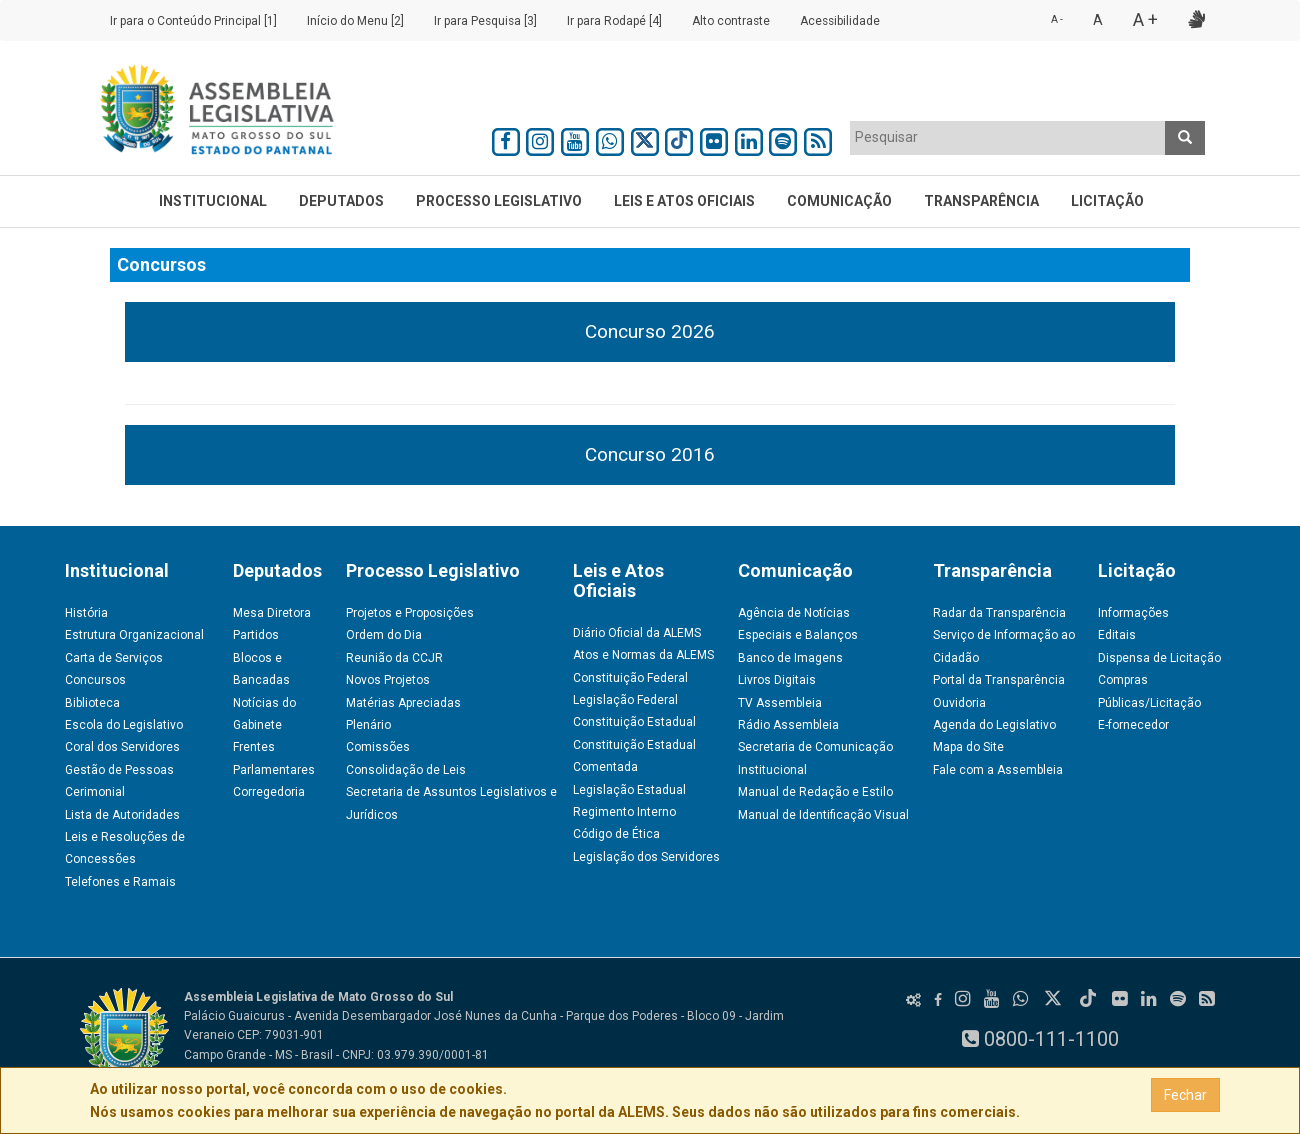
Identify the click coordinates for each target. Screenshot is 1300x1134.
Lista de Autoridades (122, 815)
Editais (1117, 635)
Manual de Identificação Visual (823, 815)
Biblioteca (92, 703)
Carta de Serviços (114, 658)
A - (1057, 19)
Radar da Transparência (999, 613)
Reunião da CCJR (394, 658)
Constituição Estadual (634, 722)
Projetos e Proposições (410, 613)
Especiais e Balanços (798, 635)
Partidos (256, 635)
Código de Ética (616, 834)
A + (1145, 19)
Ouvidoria (959, 703)
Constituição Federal (630, 678)
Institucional (213, 201)
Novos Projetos (388, 680)
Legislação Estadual (629, 790)
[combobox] (1008, 138)
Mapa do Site (968, 747)
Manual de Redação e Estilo (815, 792)
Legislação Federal (625, 700)
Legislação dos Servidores (646, 857)
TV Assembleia (780, 703)
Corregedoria (269, 792)
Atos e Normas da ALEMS (643, 655)
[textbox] (1008, 137)
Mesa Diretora (272, 613)
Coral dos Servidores (122, 747)
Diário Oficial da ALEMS (637, 633)
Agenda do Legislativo (994, 725)
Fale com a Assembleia (998, 770)
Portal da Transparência (999, 680)
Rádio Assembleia (788, 725)
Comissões (378, 747)
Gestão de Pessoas (119, 770)
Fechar (1185, 1095)
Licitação (1107, 201)
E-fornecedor (1133, 725)
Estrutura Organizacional (134, 635)
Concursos (95, 680)
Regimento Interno (624, 812)
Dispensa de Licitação (1159, 658)
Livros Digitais (777, 680)
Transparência (981, 201)
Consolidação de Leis (406, 770)
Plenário (368, 725)
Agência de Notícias (794, 613)
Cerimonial (95, 792)
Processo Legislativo (499, 201)
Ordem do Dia (384, 635)
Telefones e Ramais (120, 882)
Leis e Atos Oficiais (684, 201)
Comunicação (839, 201)
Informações (1133, 613)
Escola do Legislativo (124, 725)
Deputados (341, 201)
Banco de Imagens (790, 658)
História (86, 613)
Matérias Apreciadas (403, 703)
